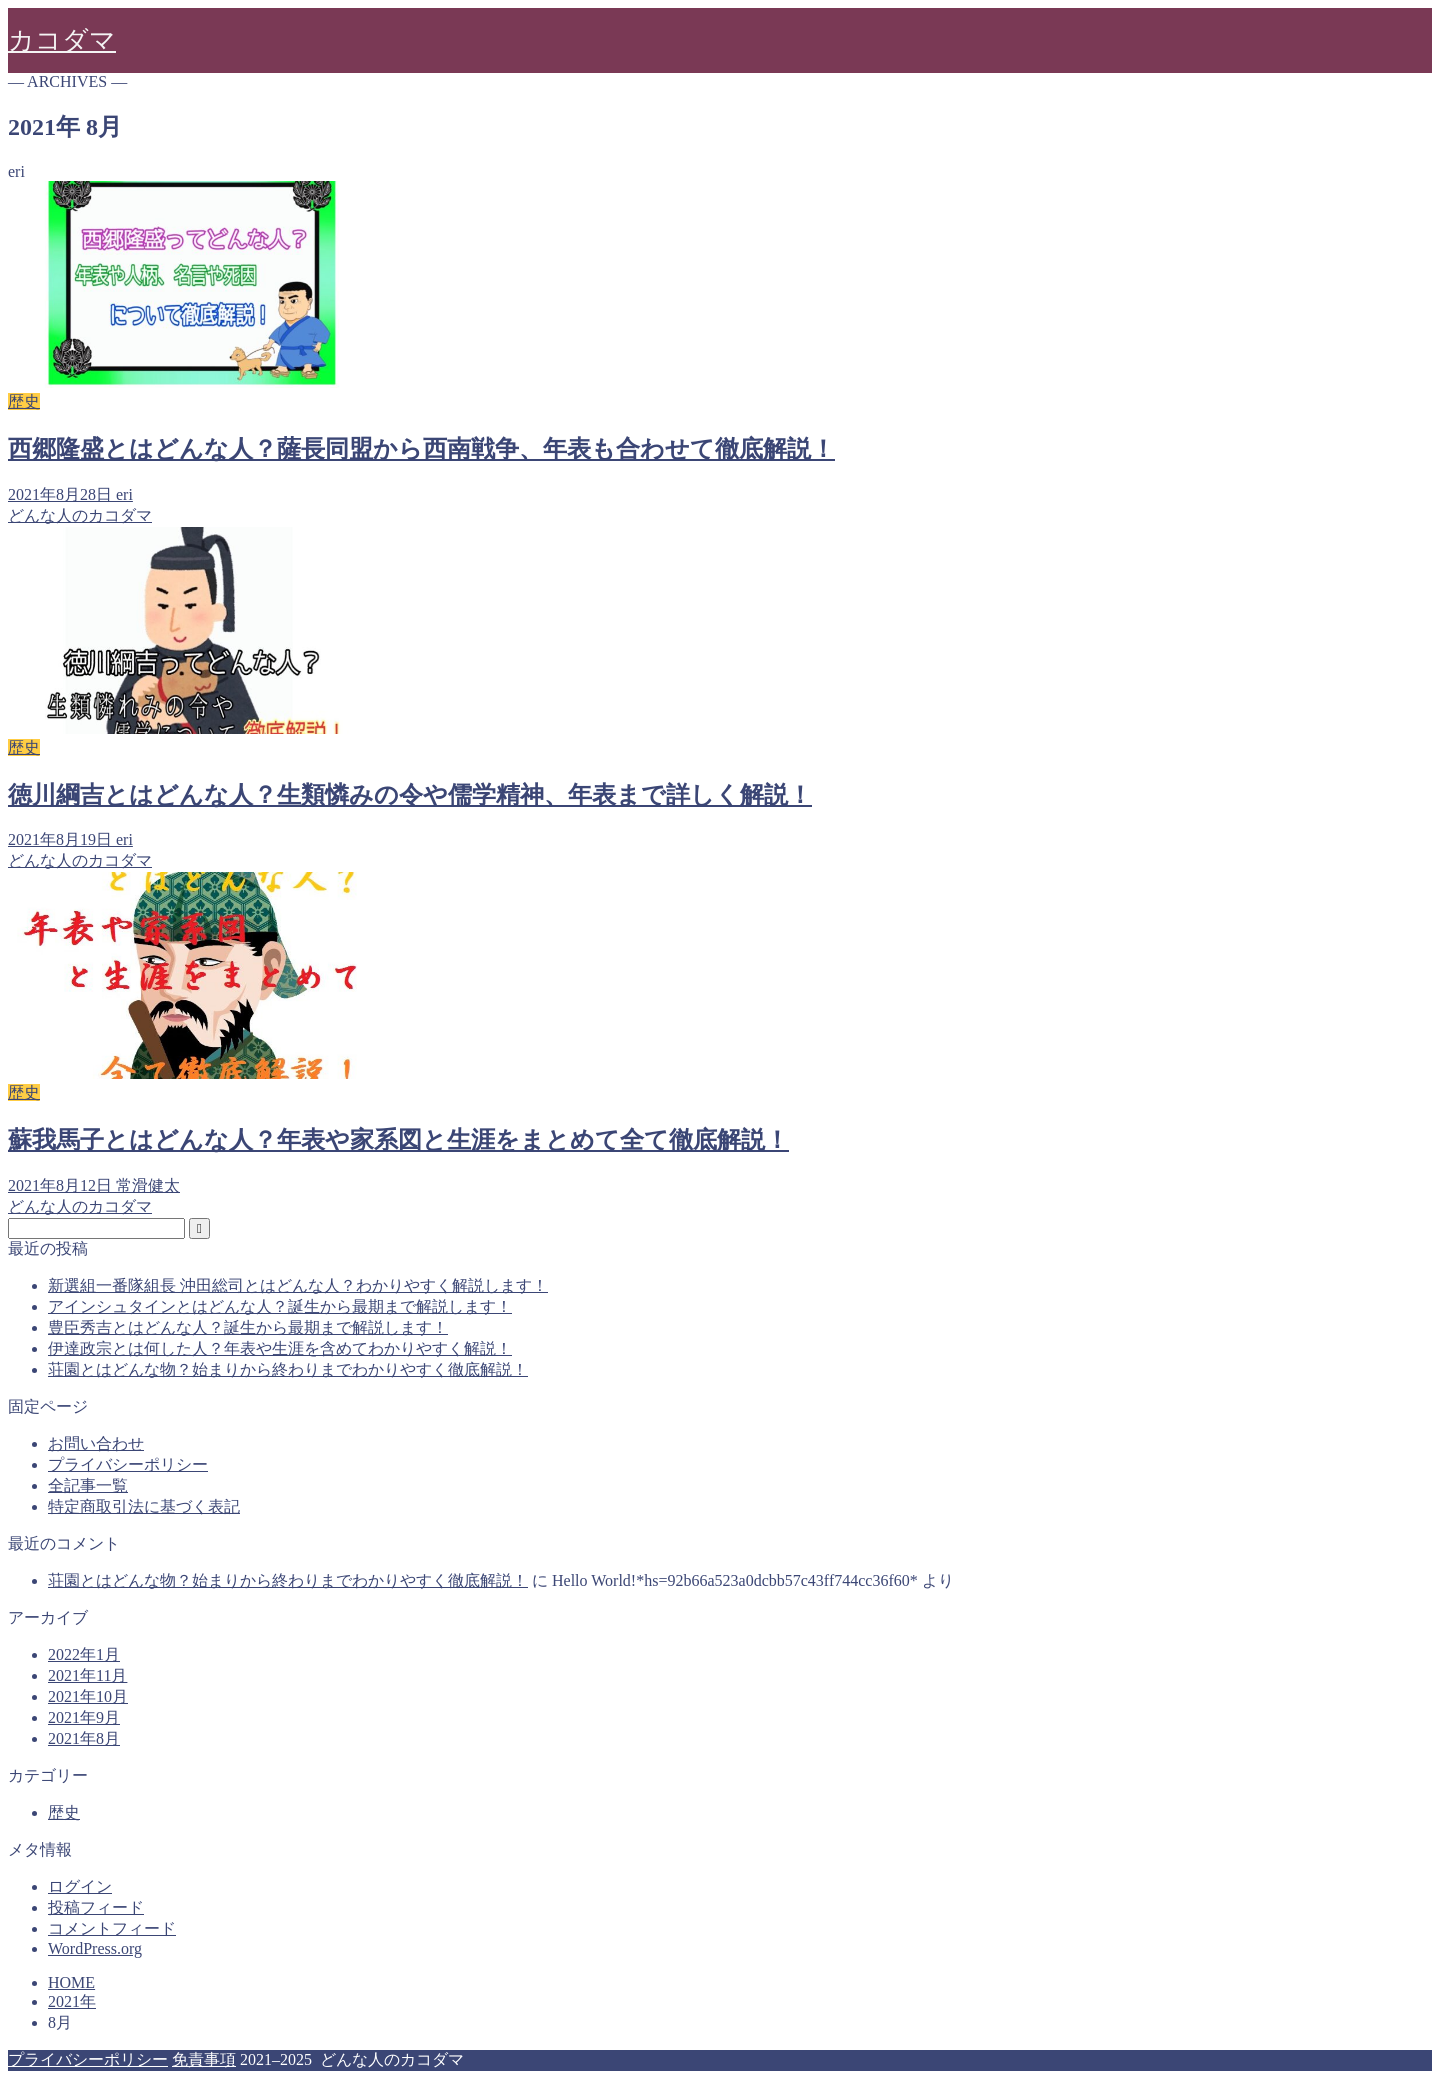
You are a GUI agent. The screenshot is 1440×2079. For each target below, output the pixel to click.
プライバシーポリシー (128, 1464)
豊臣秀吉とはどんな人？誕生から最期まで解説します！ (248, 1327)
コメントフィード (112, 1928)
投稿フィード (96, 1907)
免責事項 (204, 2059)
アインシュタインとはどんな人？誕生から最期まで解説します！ (280, 1306)
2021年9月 (84, 1717)
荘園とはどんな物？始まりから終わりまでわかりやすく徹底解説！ (288, 1369)
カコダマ (62, 40)
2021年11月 (87, 1675)
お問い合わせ (96, 1443)
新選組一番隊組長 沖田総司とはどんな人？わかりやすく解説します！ (298, 1285)
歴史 (64, 1812)
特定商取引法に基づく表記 (144, 1506)
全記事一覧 (88, 1485)
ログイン (80, 1886)
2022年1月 (84, 1654)
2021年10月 (88, 1696)
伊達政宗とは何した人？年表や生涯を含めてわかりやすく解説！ (280, 1348)
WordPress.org (95, 1948)
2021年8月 (84, 1738)
